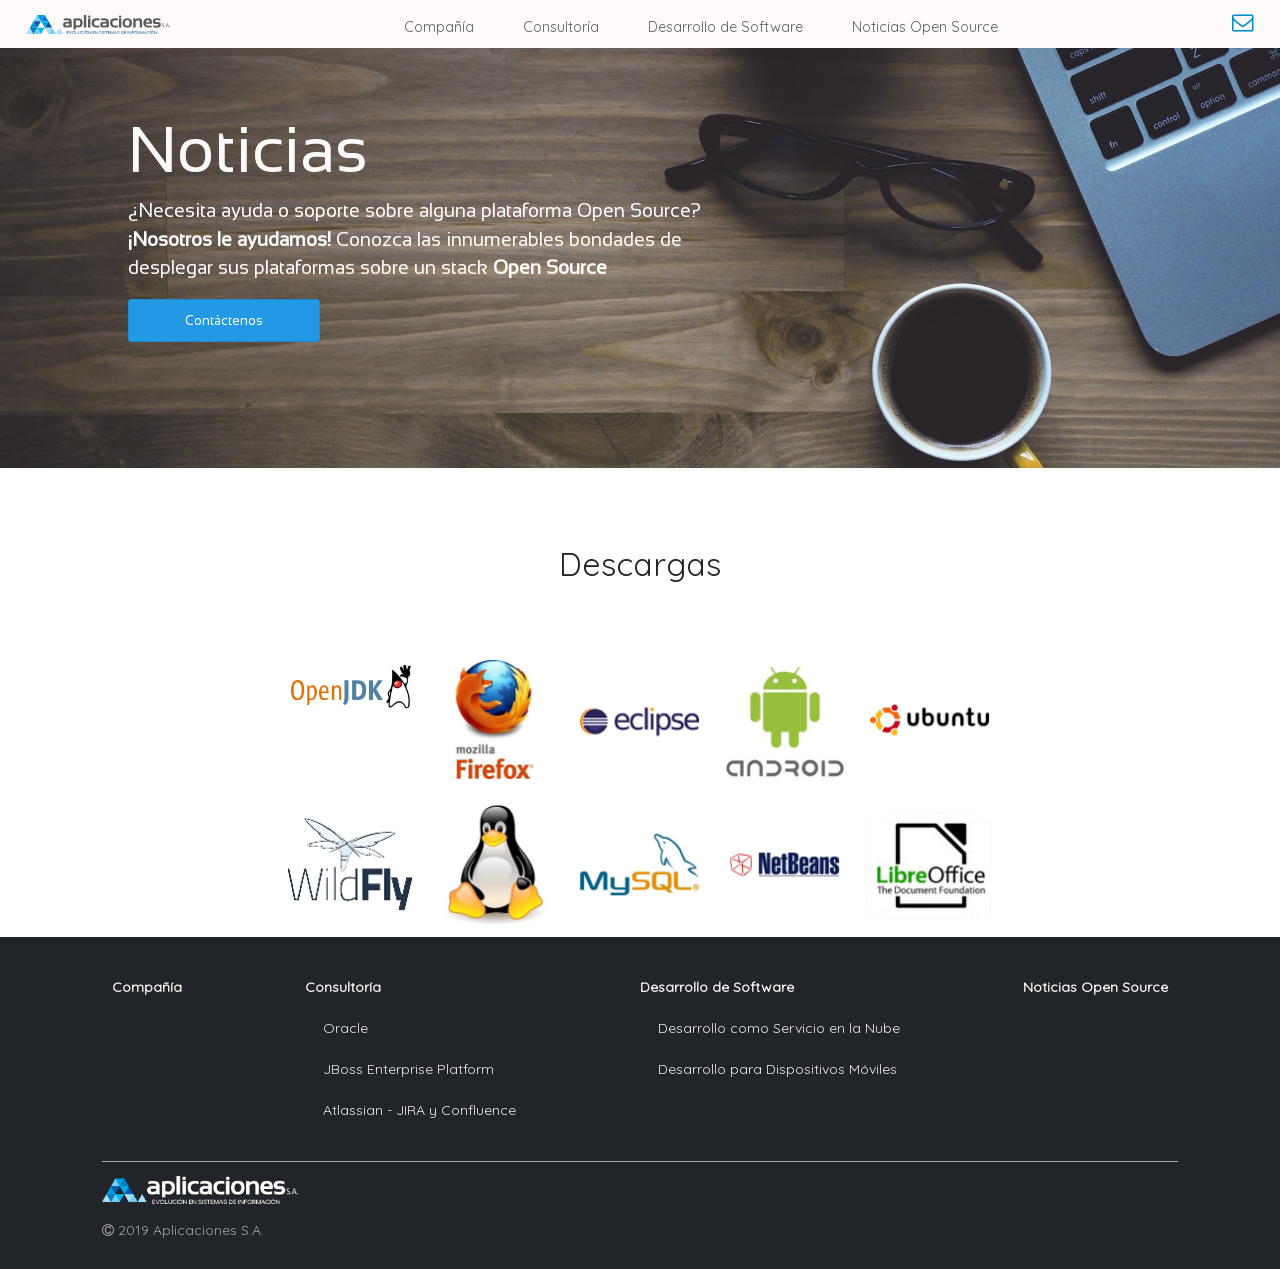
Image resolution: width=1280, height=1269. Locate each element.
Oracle (345, 1028)
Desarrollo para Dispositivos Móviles (777, 1069)
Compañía (439, 27)
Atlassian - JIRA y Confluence (419, 1110)
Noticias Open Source (925, 27)
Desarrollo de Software (725, 27)
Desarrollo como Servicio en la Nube (779, 1028)
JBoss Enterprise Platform (408, 1069)
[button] (224, 320)
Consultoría (561, 27)
